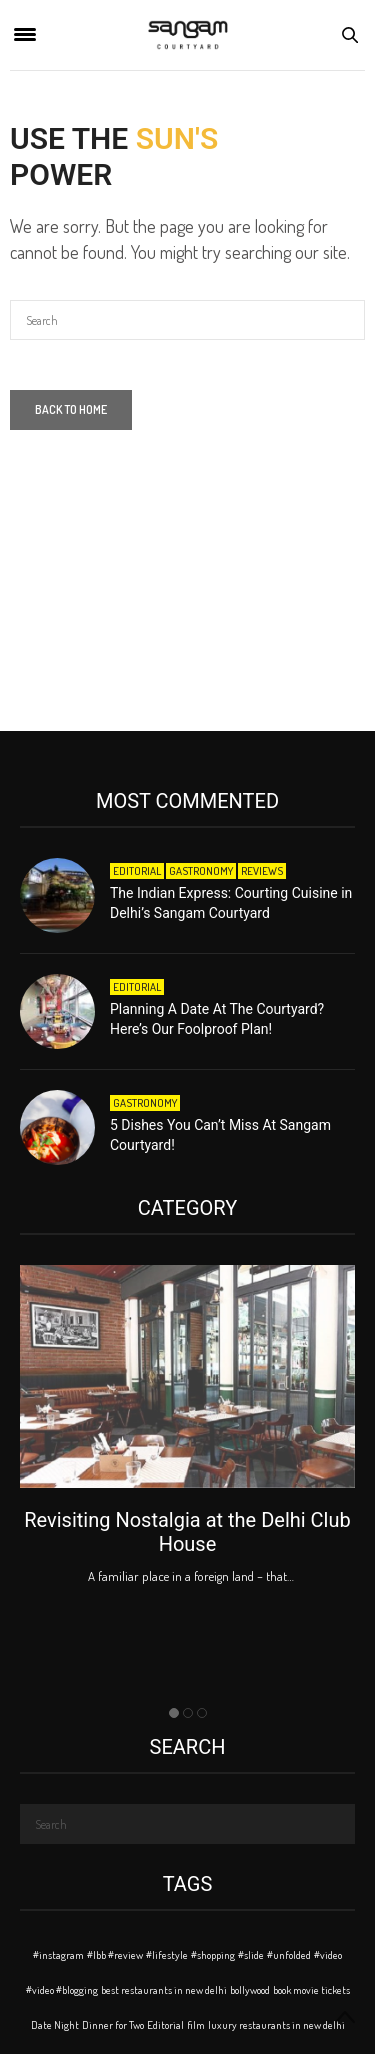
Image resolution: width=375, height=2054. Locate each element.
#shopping (213, 1953)
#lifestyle (167, 1953)
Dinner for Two (113, 2023)
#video (328, 1953)
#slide (251, 1953)
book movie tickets (311, 1988)
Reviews (262, 871)
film (196, 2023)
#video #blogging (62, 1988)
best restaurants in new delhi (164, 1988)
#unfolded (289, 1953)
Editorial (137, 871)
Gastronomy (201, 871)
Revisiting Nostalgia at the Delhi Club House (187, 1532)
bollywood (250, 1988)
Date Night (55, 2023)
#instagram (58, 1953)
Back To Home (71, 409)
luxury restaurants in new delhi (276, 2023)
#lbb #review (115, 1953)
